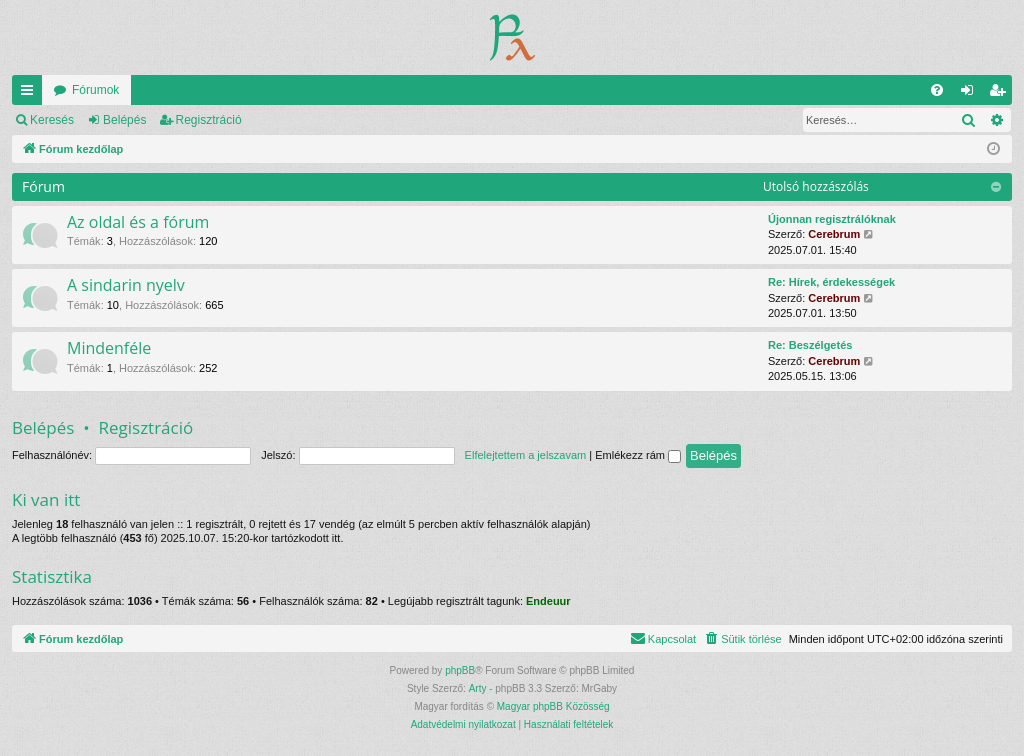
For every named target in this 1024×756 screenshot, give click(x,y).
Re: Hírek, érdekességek (831, 282)
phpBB (460, 670)
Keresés (52, 120)
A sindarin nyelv (126, 285)
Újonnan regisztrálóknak (832, 219)
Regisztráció (209, 120)
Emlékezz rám (638, 455)
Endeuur (548, 601)
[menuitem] (937, 90)
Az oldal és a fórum (138, 222)
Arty (478, 688)
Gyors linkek (31, 94)
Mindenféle (109, 348)
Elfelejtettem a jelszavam (526, 455)
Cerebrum (834, 234)
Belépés (124, 120)
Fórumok (95, 90)
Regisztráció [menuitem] (1001, 94)
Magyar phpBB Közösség (553, 706)
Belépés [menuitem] (971, 94)
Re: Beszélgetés (810, 345)
